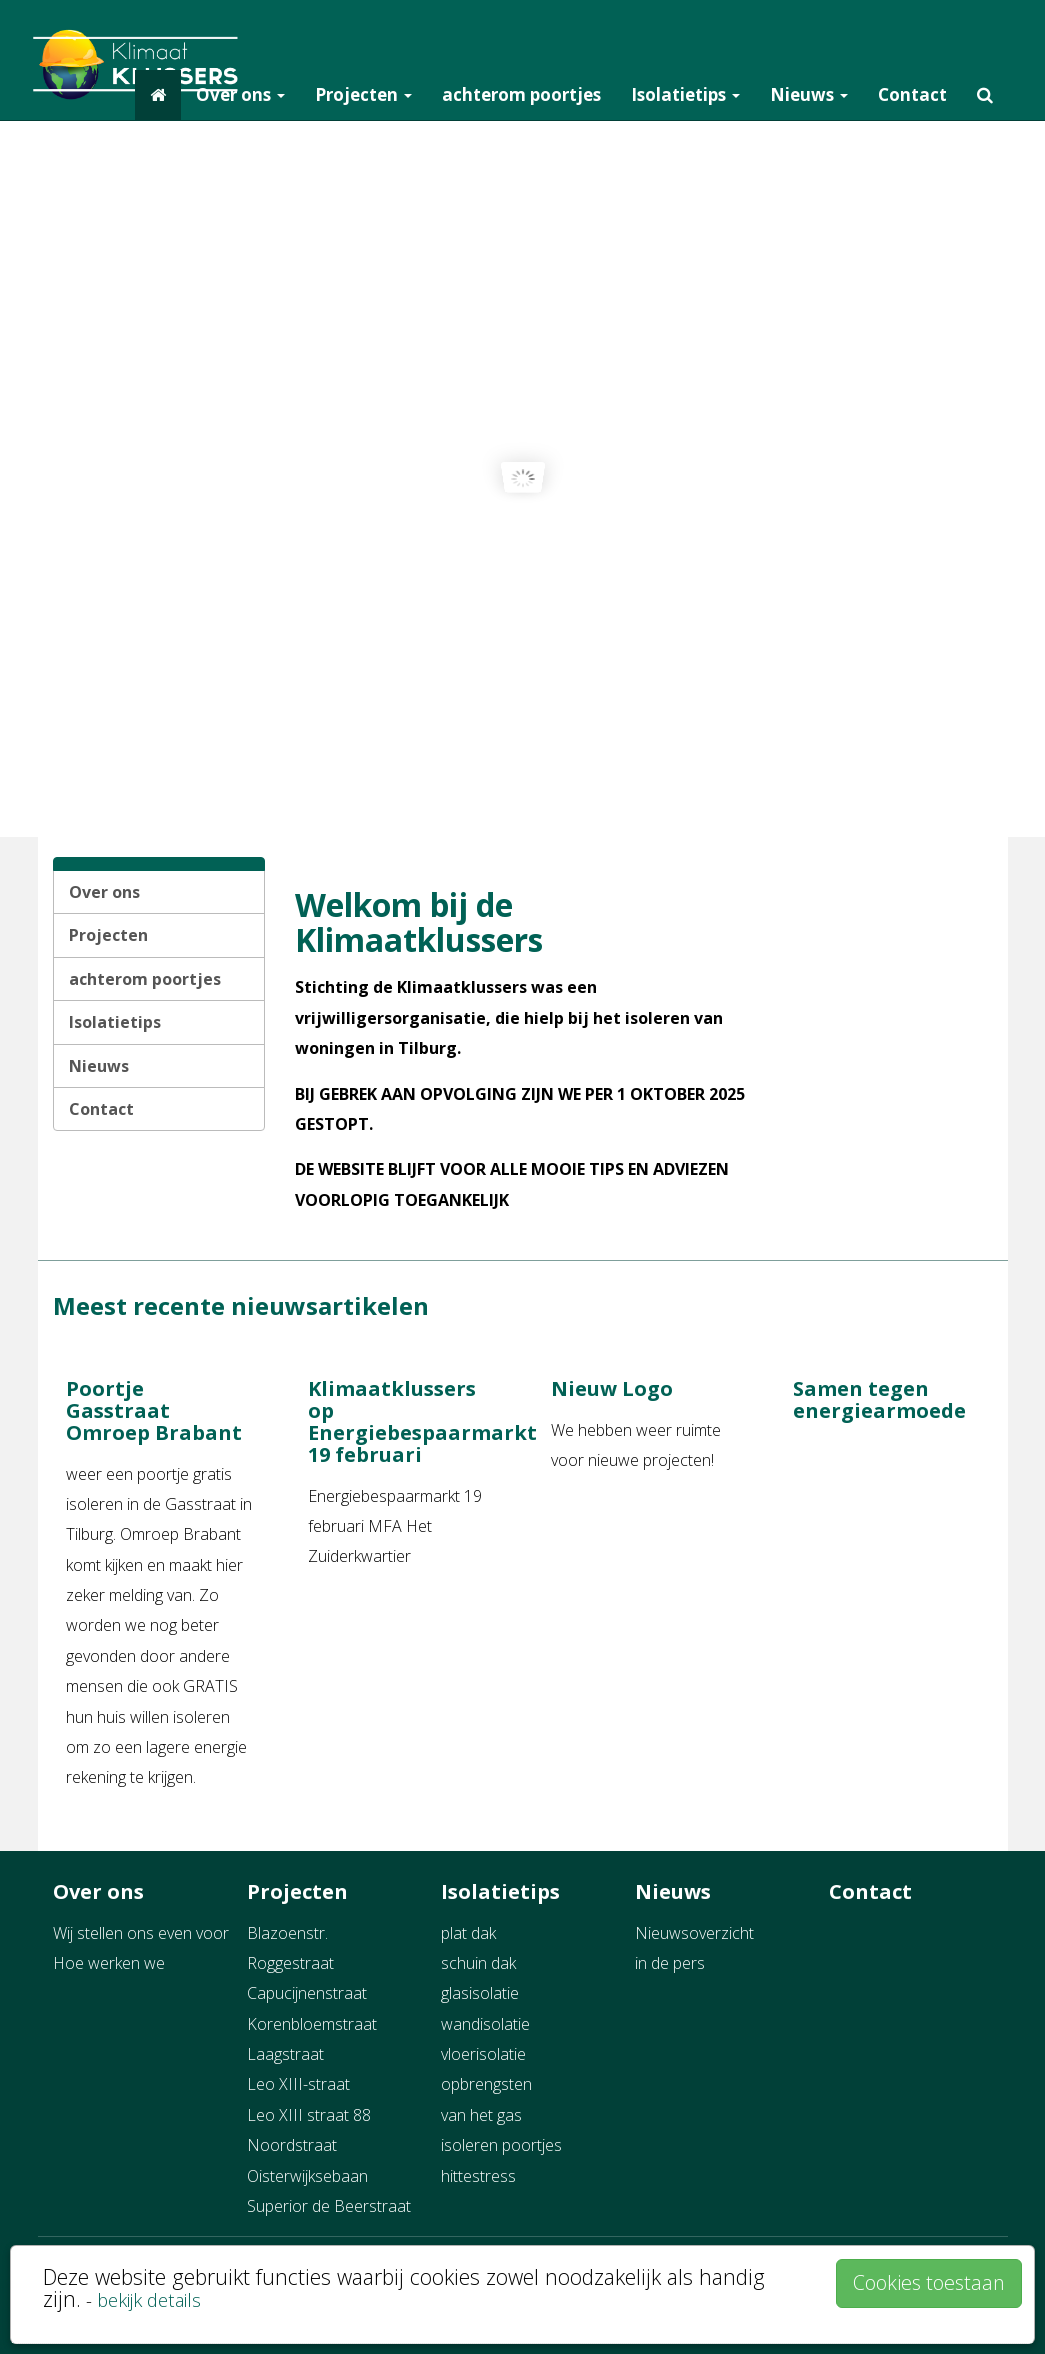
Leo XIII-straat (298, 2084)
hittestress (478, 2176)
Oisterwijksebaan (307, 2176)
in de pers (670, 1963)
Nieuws (809, 94)
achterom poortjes (521, 94)
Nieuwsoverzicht (694, 1933)
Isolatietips (685, 94)
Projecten (363, 94)
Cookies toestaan (929, 2282)
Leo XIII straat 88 (309, 2115)
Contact (912, 94)
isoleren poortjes (501, 2145)
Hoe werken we (109, 1963)
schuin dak (478, 1963)
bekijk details (149, 2299)
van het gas (481, 2115)
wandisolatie (485, 2024)
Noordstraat (292, 2145)
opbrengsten (486, 2084)
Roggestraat (290, 1963)
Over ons (240, 94)
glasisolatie (480, 1993)
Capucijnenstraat (307, 1993)
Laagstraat (285, 2054)
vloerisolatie (483, 2054)
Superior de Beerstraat (329, 2206)
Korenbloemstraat (312, 2024)
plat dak (468, 1933)
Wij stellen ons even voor (141, 1933)
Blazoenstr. (287, 1933)
